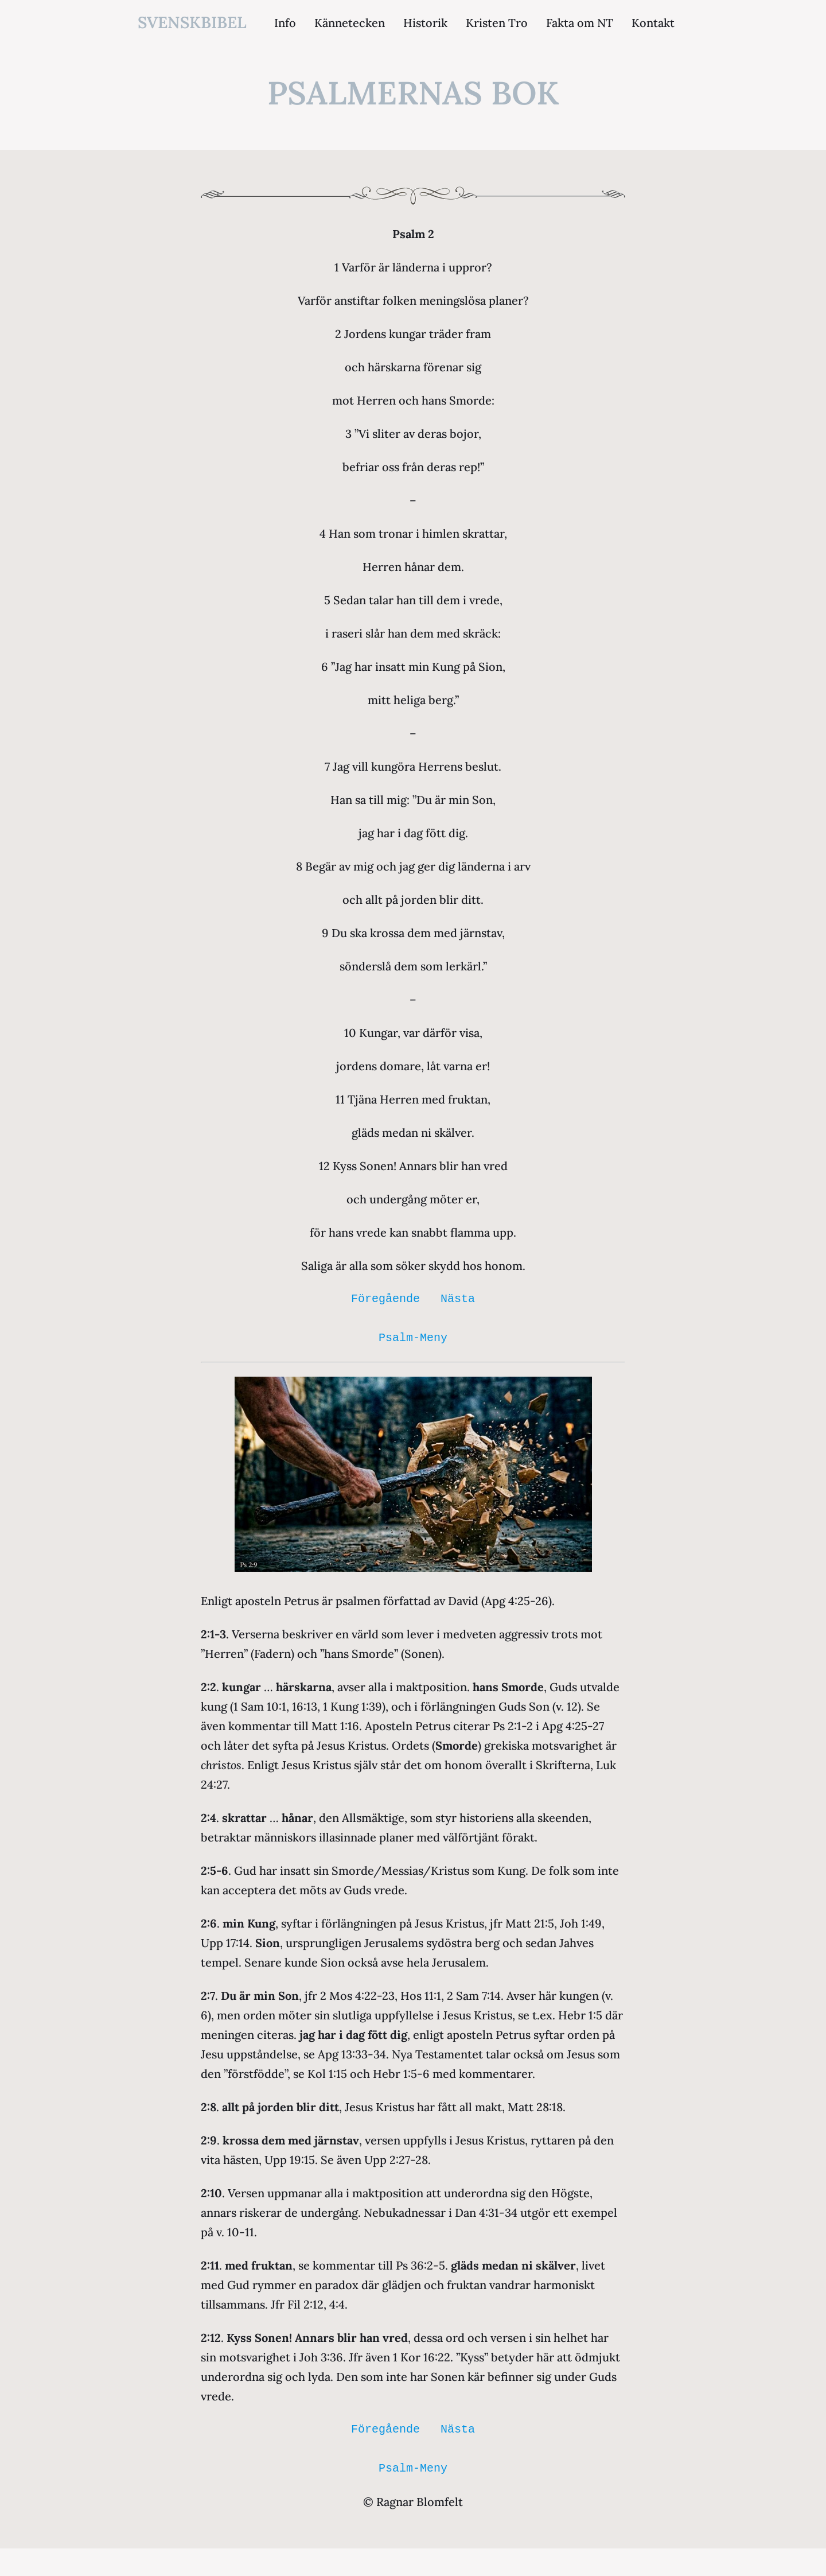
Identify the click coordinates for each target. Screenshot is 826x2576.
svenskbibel (192, 22)
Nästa (458, 1299)
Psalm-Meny (413, 1338)
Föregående (385, 1299)
